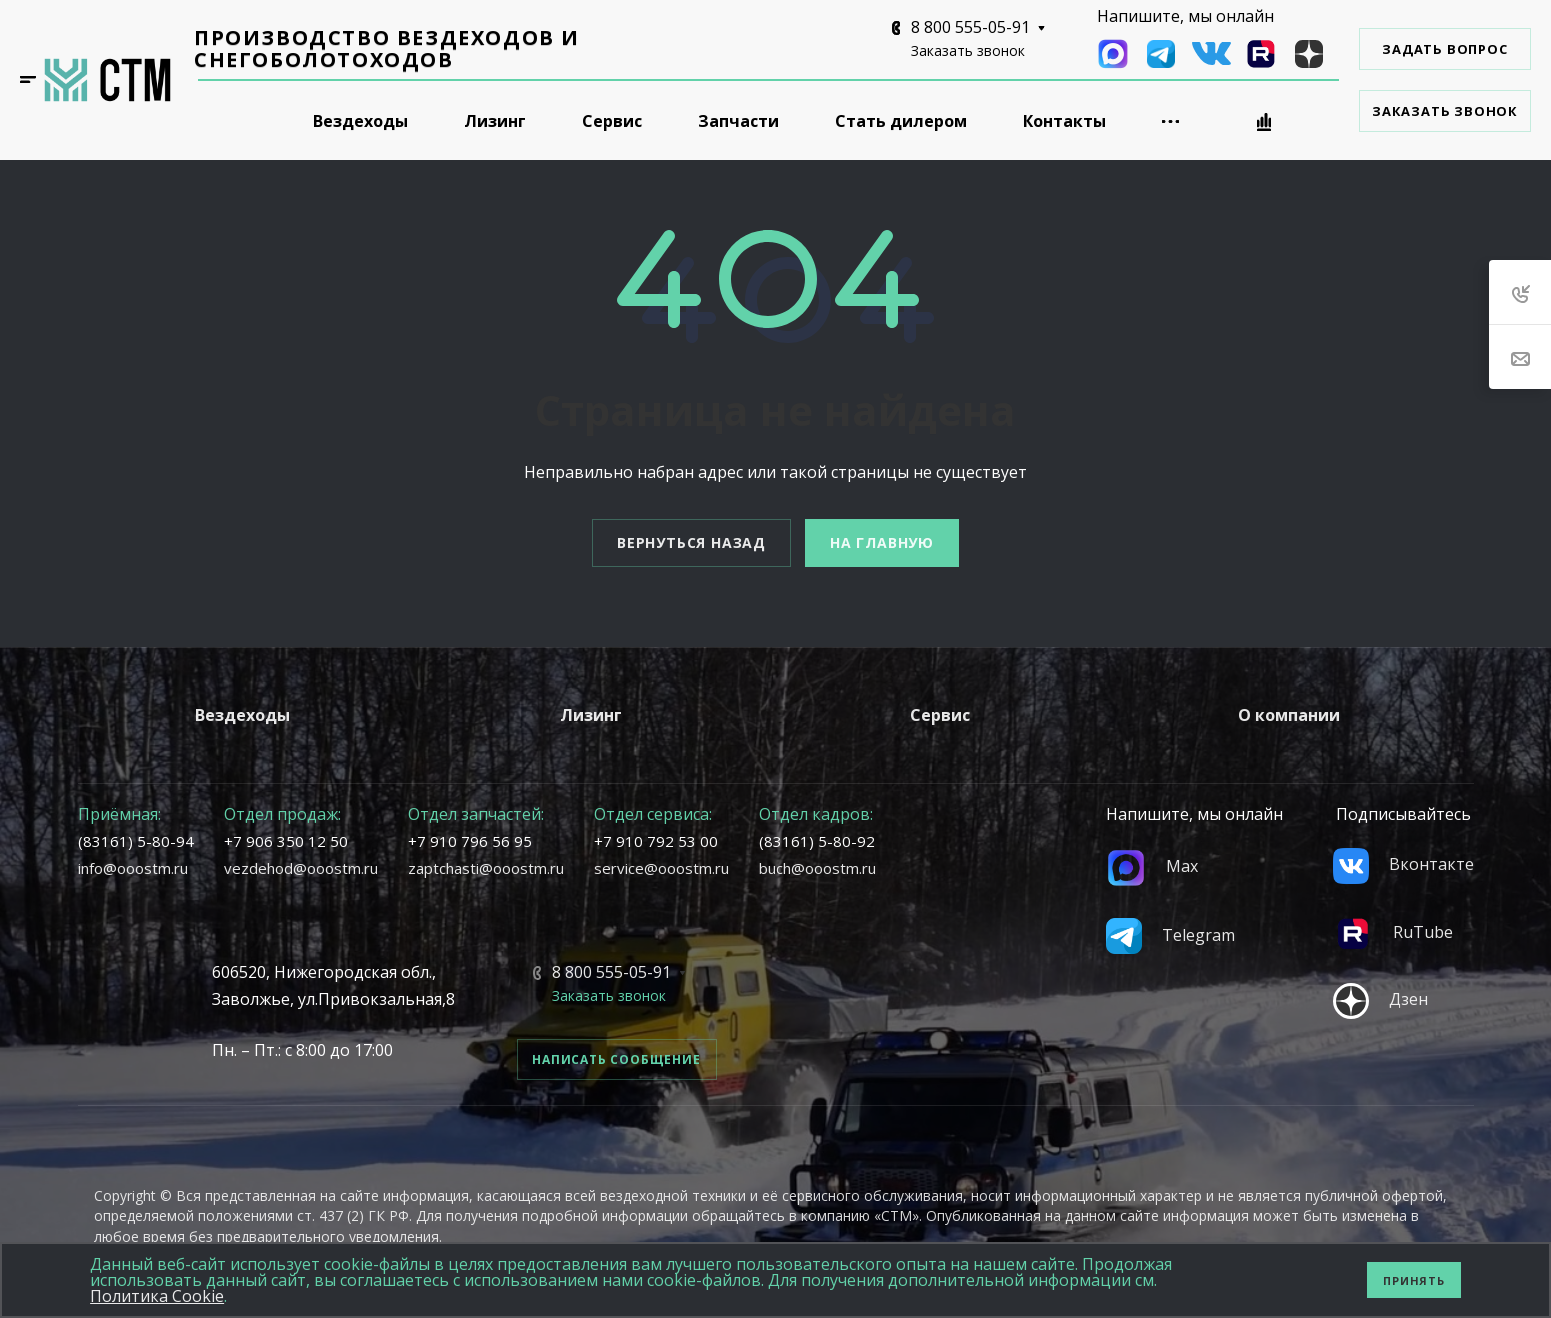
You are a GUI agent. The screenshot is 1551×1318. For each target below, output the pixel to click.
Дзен (1380, 999)
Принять (1414, 1280)
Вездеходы (242, 715)
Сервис (940, 715)
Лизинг (591, 715)
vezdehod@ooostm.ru (301, 868)
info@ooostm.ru (133, 868)
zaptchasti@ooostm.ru (486, 868)
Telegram (1170, 935)
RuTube (1393, 932)
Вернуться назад (691, 542)
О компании (1289, 715)
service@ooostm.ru (661, 868)
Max (1152, 866)
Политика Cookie (157, 1296)
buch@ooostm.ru (817, 868)
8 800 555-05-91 (970, 27)
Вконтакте (1403, 864)
